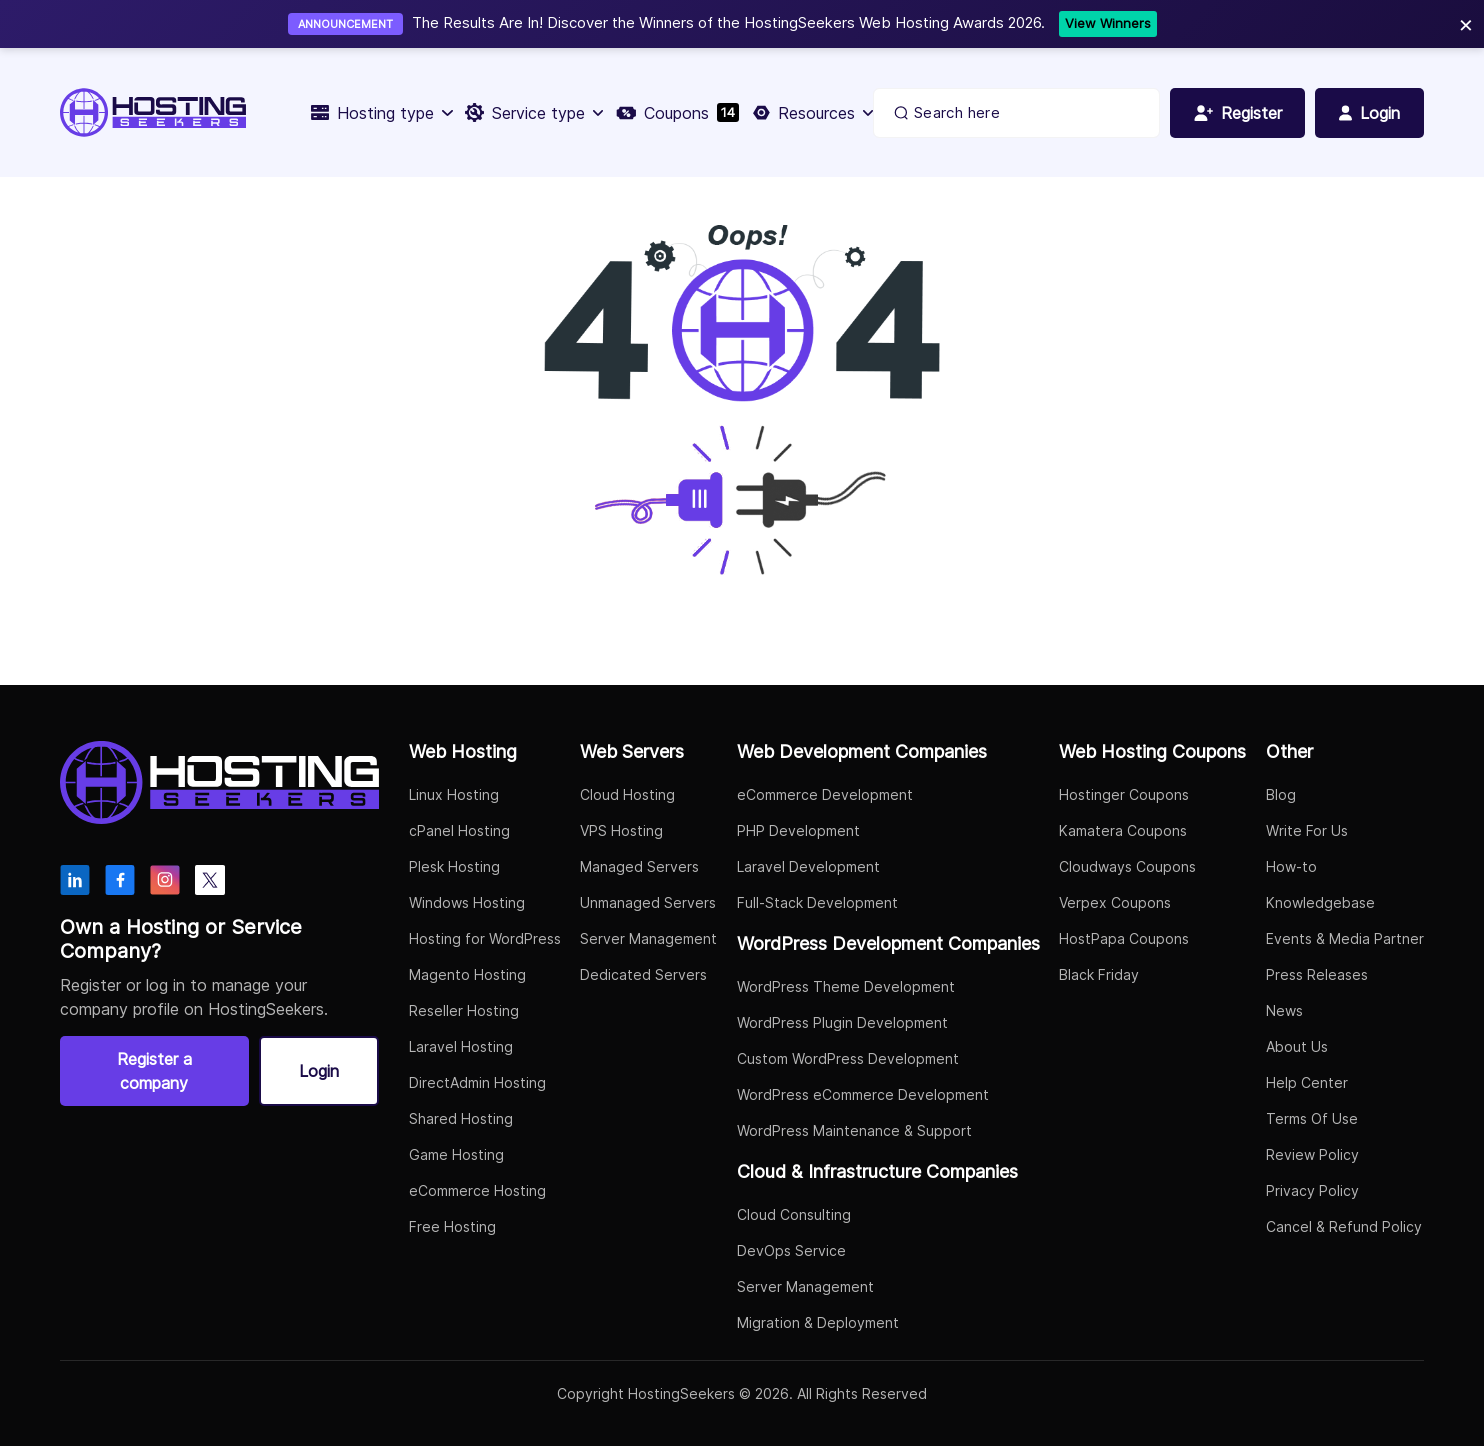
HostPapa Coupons (1124, 938)
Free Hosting (452, 1226)
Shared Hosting (461, 1118)
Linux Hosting (454, 794)
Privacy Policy (1312, 1190)
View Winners (1108, 23)
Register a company (154, 1071)
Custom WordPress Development (848, 1058)
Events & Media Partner (1345, 938)
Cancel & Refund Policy (1344, 1226)
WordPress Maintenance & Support (854, 1130)
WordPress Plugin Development (842, 1022)
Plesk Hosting (454, 866)
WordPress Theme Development (846, 986)
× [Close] (1466, 23)
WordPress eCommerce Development (863, 1094)
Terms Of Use (1312, 1118)
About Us (1297, 1046)
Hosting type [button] (380, 113)
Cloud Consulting (794, 1214)
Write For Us (1307, 830)
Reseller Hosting (464, 1010)
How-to (1291, 866)
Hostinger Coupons (1124, 794)
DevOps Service (791, 1250)
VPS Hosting (621, 830)
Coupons (676, 113)
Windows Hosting (467, 902)
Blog (1281, 794)
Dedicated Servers (643, 974)
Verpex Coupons (1115, 902)
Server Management (648, 938)
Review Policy (1312, 1154)
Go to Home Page (639, 638)
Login (319, 1071)
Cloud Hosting (627, 794)
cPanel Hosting (459, 830)
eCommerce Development (825, 794)
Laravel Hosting (461, 1046)
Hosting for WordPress (485, 938)
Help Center (1307, 1082)
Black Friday (1099, 974)
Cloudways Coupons (1127, 866)
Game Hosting (456, 1154)
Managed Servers (639, 866)
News (1284, 1010)
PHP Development (798, 830)
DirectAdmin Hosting (477, 1082)
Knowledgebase (1320, 902)
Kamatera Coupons (1123, 830)
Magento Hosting (467, 974)
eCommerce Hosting (477, 1190)
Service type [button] (533, 113)
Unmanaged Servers (648, 902)
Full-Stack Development (817, 902)
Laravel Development (808, 866)
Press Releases (1317, 974)
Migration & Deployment (818, 1322)
